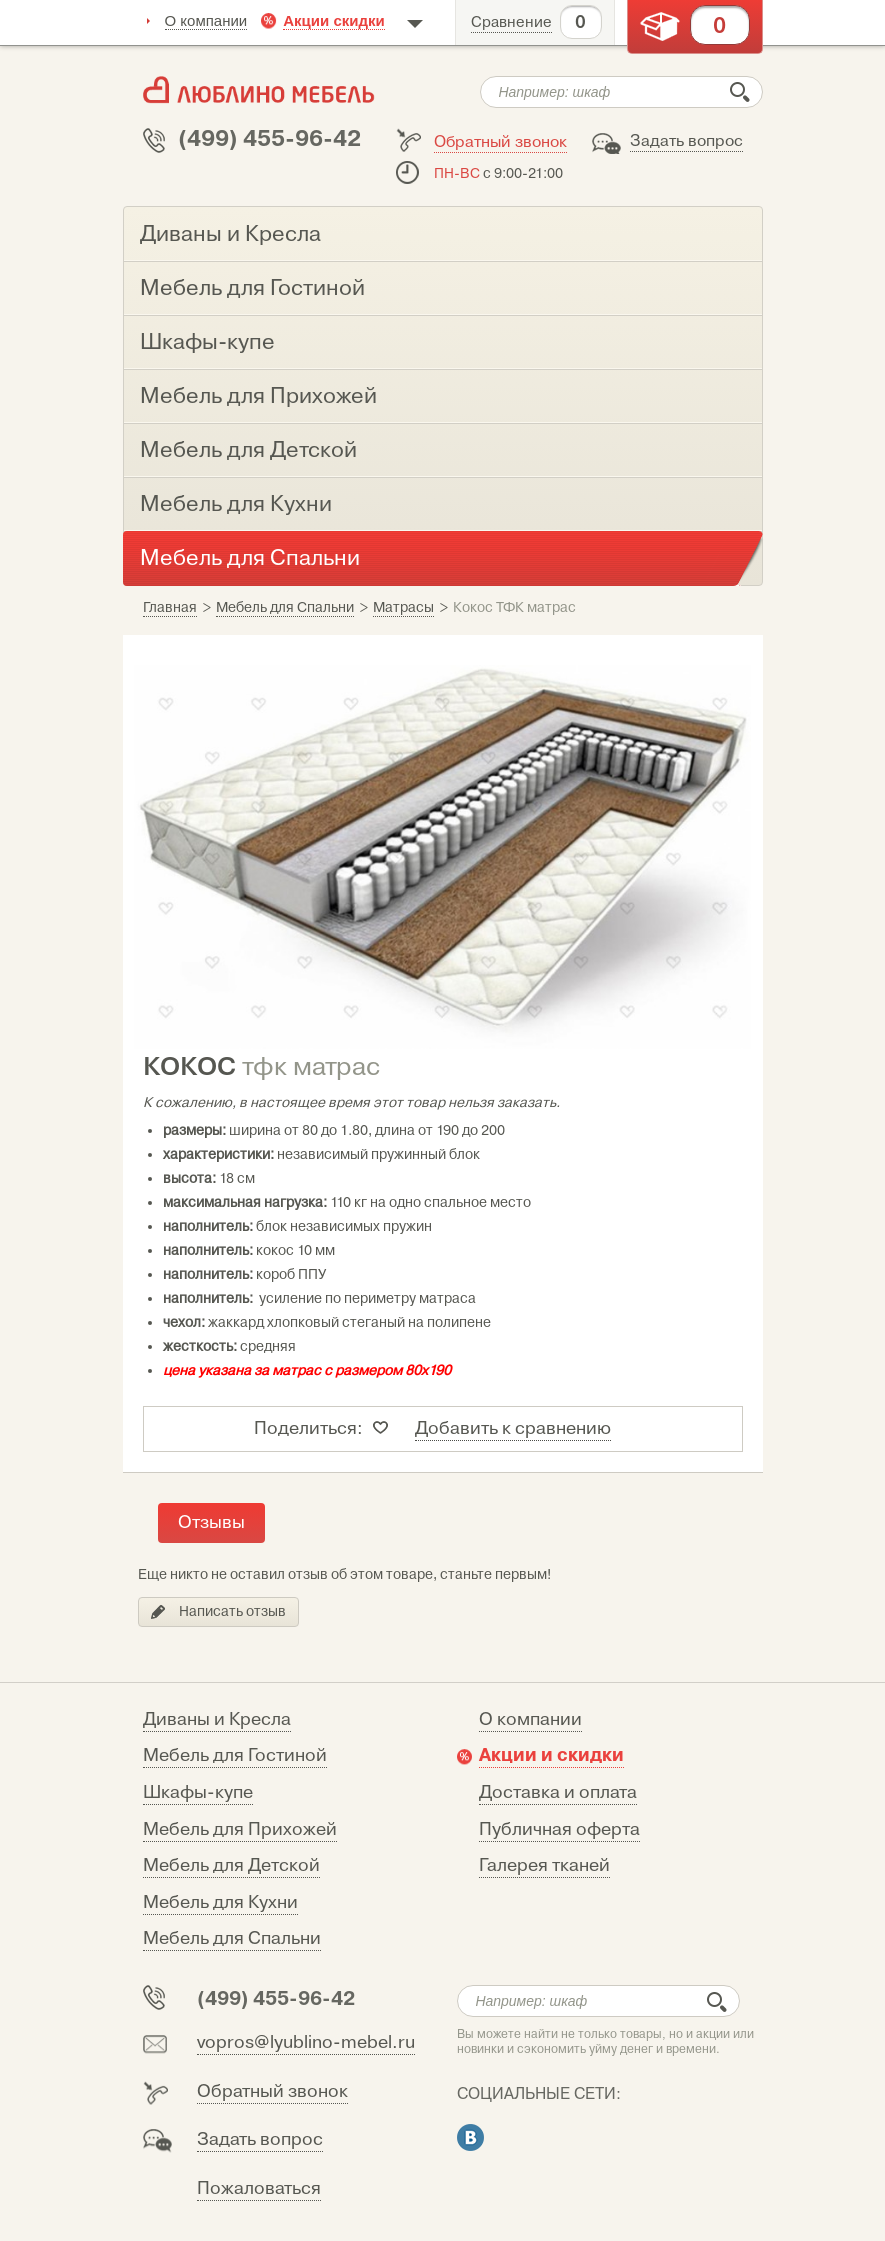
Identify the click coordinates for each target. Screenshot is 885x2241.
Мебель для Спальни (232, 1938)
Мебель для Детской (231, 1865)
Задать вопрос (686, 141)
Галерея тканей (544, 1865)
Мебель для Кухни (220, 1902)
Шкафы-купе (198, 1792)
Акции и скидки (551, 1755)
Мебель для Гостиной (235, 1755)
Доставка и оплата (558, 1792)
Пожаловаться (259, 2188)
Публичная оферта (559, 1829)
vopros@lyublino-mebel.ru (306, 2042)
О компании (206, 20)
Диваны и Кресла (217, 1719)
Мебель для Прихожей (240, 1829)
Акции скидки (334, 20)
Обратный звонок (500, 142)
